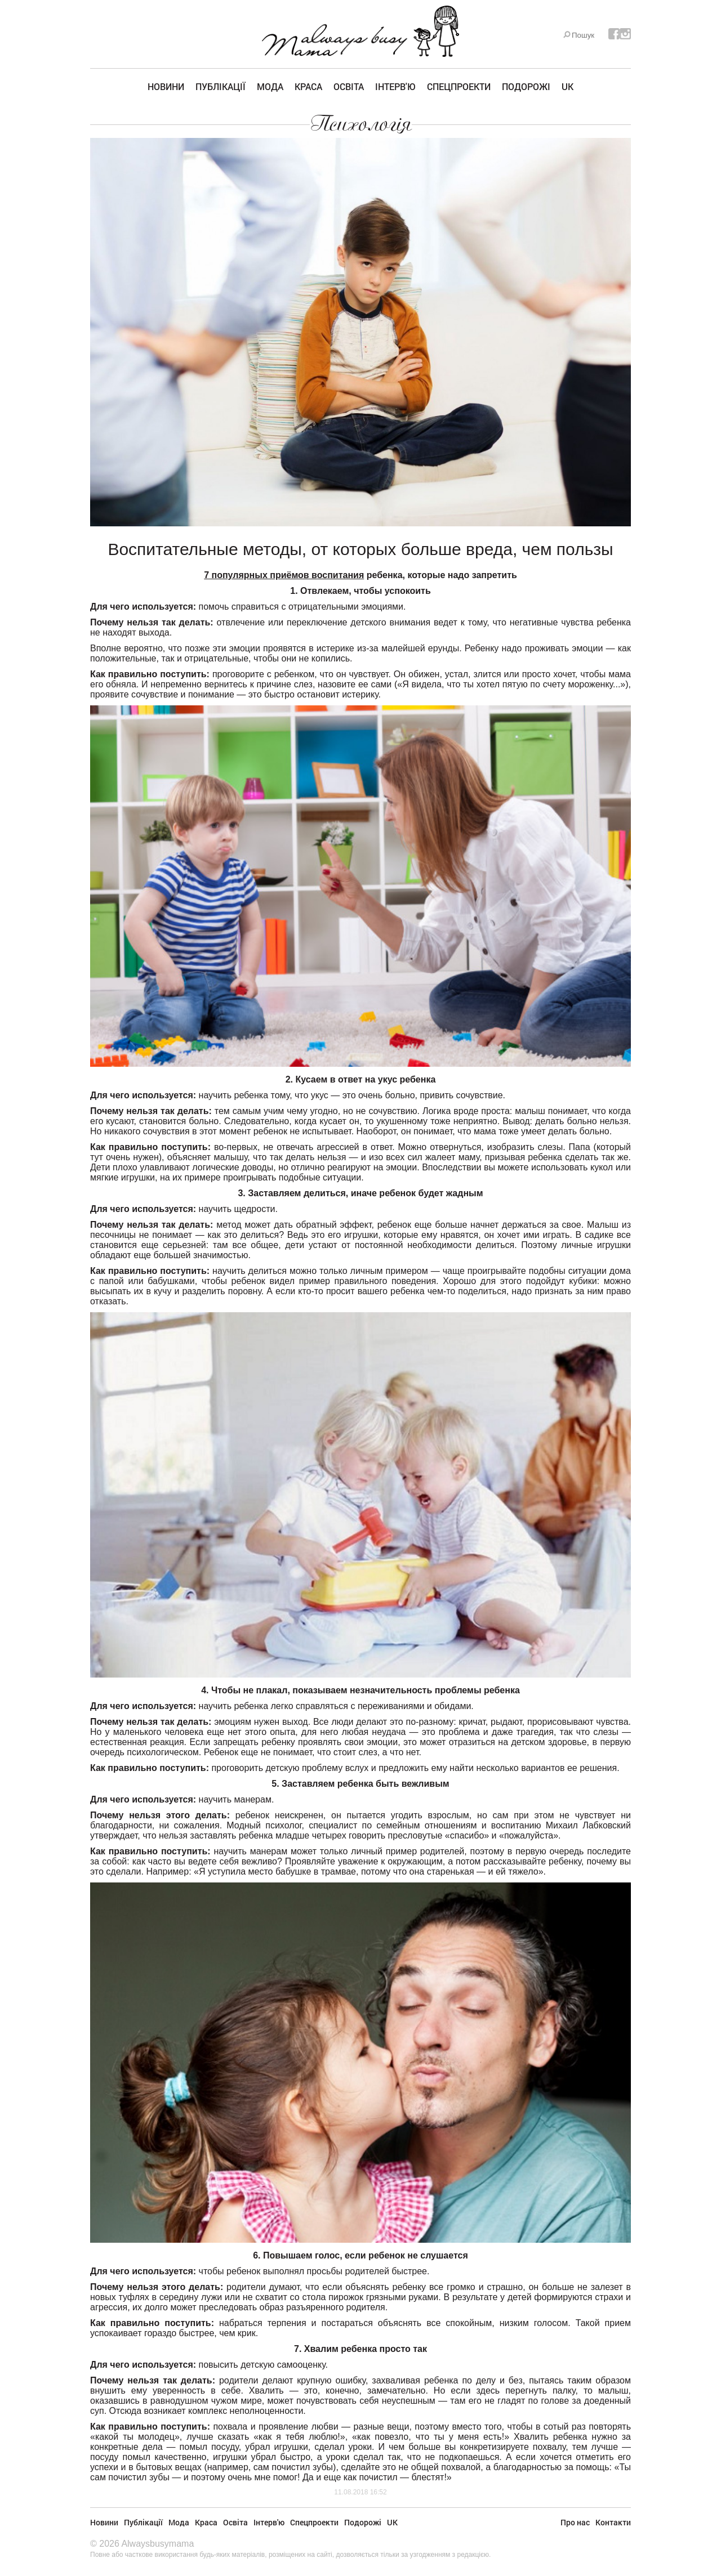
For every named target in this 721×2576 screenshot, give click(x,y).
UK (567, 86)
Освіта (348, 86)
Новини (166, 86)
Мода (270, 86)
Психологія (361, 123)
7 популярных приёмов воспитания (284, 575)
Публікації (220, 86)
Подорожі (526, 86)
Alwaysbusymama (157, 2543)
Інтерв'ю (395, 86)
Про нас (575, 2522)
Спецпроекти (459, 86)
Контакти (613, 2522)
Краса (308, 86)
